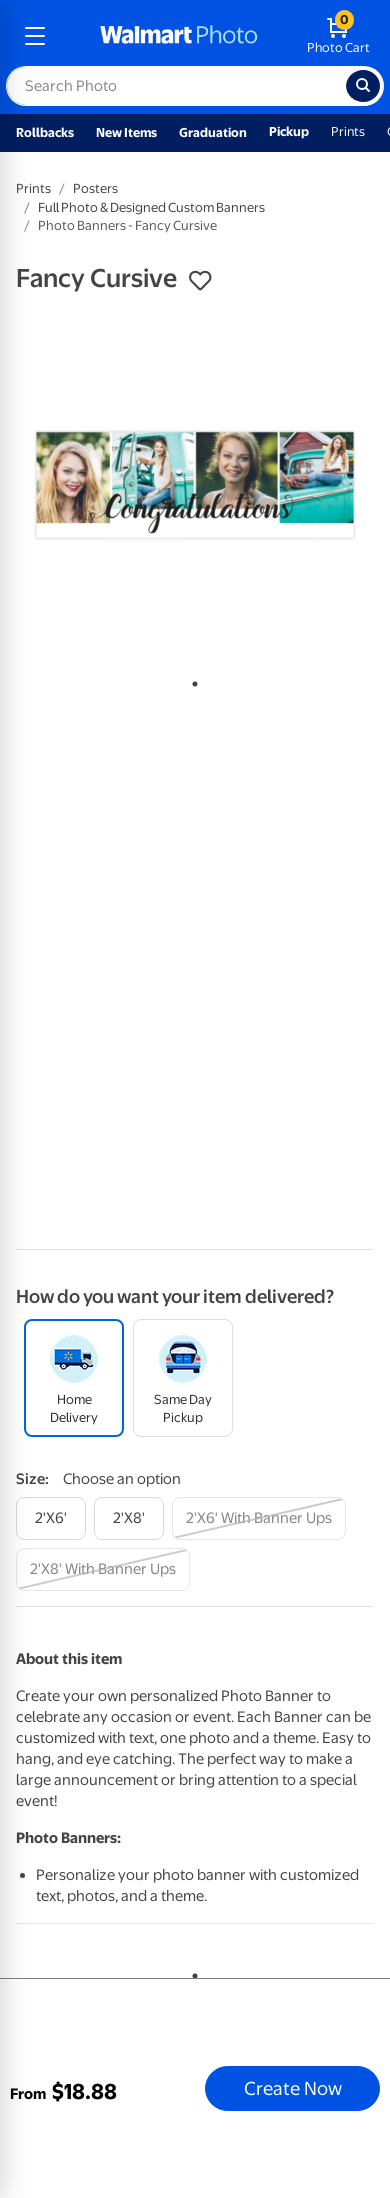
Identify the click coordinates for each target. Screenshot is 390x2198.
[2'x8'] (129, 1518)
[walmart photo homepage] (179, 36)
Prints (348, 131)
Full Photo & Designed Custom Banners (151, 207)
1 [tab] (191, 680)
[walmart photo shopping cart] (338, 36)
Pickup (289, 131)
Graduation (213, 132)
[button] (200, 281)
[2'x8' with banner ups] (103, 1569)
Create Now (293, 2088)
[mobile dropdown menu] (35, 36)
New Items (126, 132)
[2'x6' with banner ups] (259, 1518)
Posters (95, 188)
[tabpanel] (195, 485)
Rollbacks (45, 132)
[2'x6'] (51, 1518)
